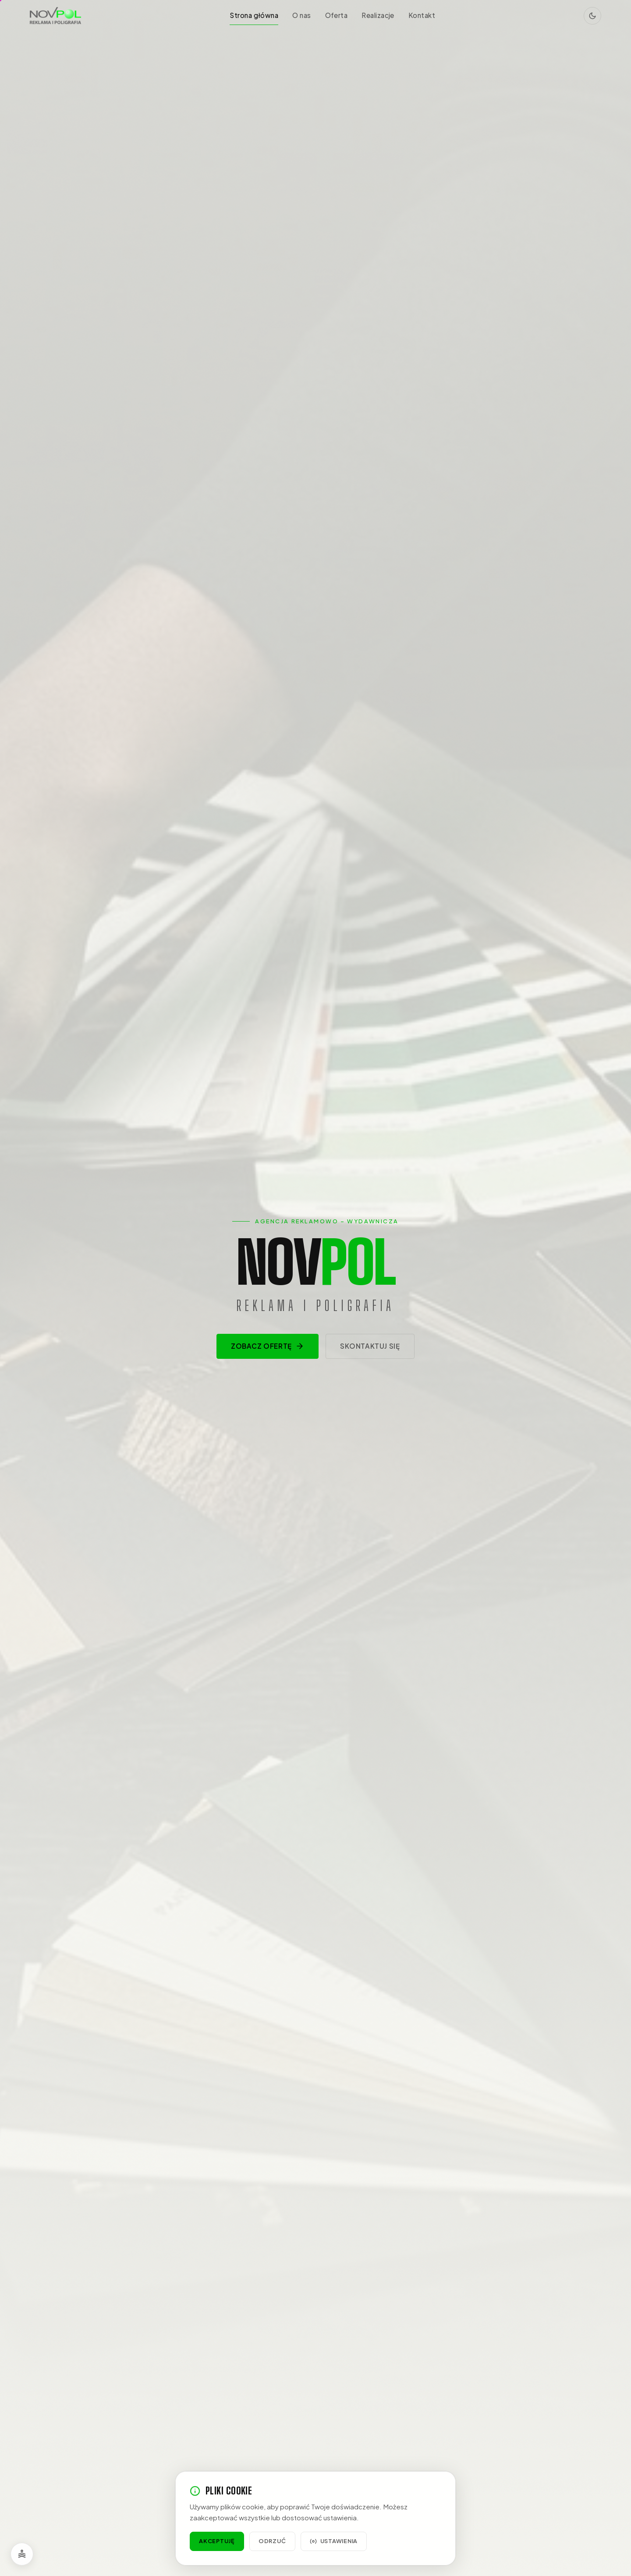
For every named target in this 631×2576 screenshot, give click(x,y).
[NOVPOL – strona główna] (55, 16)
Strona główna (254, 15)
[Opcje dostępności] (22, 2554)
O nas (301, 15)
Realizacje (378, 15)
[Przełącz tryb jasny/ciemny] (592, 16)
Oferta (336, 15)
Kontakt (421, 15)
